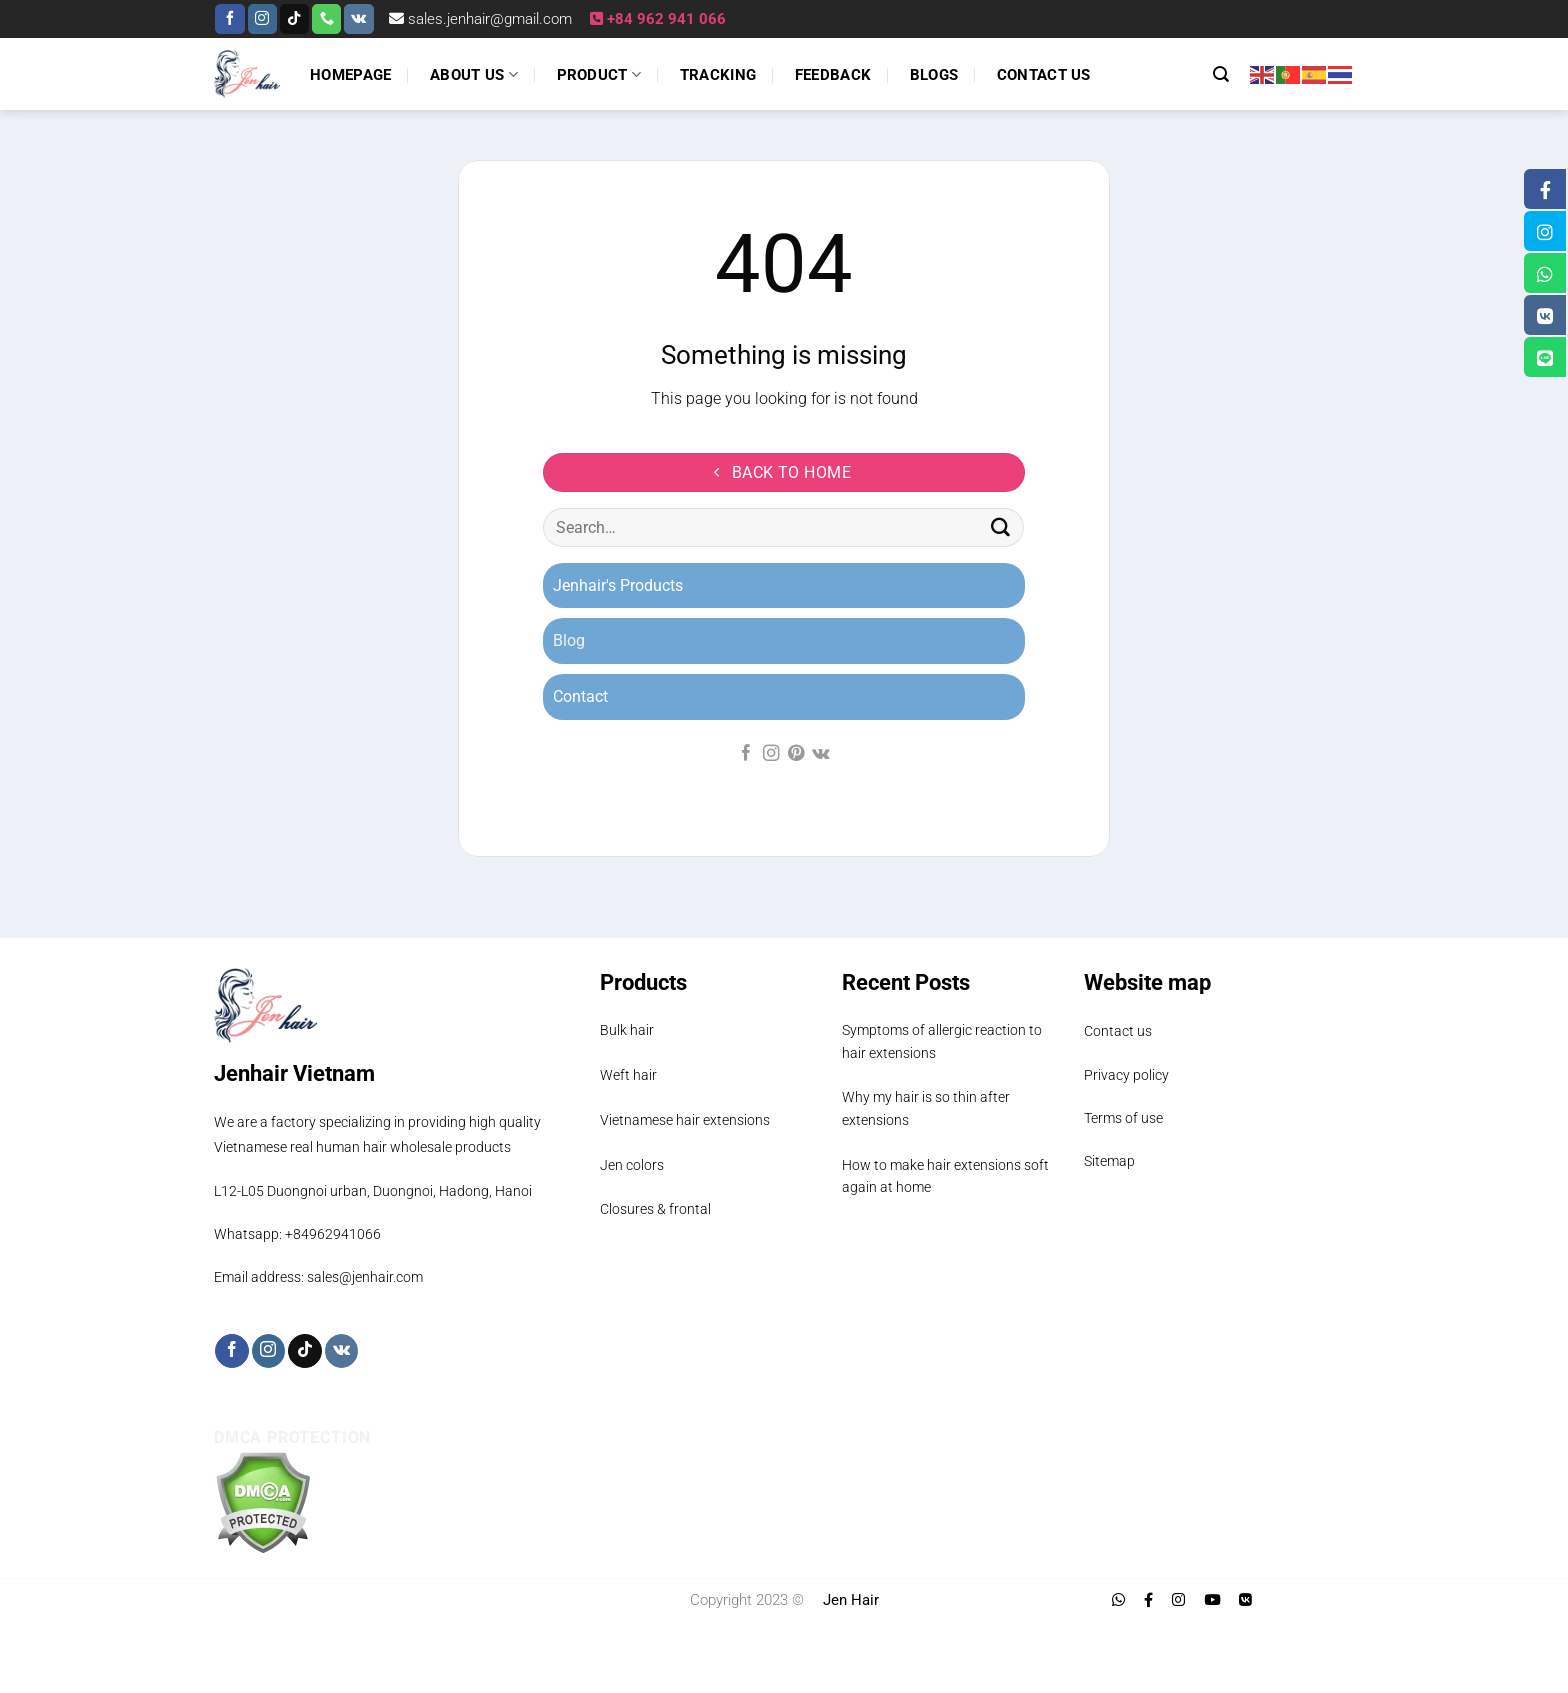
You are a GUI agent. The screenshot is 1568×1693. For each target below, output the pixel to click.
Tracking (718, 75)
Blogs (934, 75)
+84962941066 (333, 1234)
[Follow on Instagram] (262, 19)
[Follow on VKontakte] (358, 19)
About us (474, 74)
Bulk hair (627, 1030)
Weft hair (628, 1075)
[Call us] (326, 19)
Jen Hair (851, 1600)
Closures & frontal (655, 1209)
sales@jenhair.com (365, 1277)
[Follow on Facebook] (229, 19)
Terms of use (1123, 1118)
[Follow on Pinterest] (795, 754)
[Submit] (1001, 528)
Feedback (833, 75)
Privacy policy (1126, 1075)
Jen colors (632, 1165)
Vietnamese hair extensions (685, 1120)
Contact (580, 696)
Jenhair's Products (618, 585)
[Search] (1221, 74)
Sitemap (1109, 1161)
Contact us (1044, 75)
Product (599, 74)
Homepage (350, 75)
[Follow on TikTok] (294, 19)
